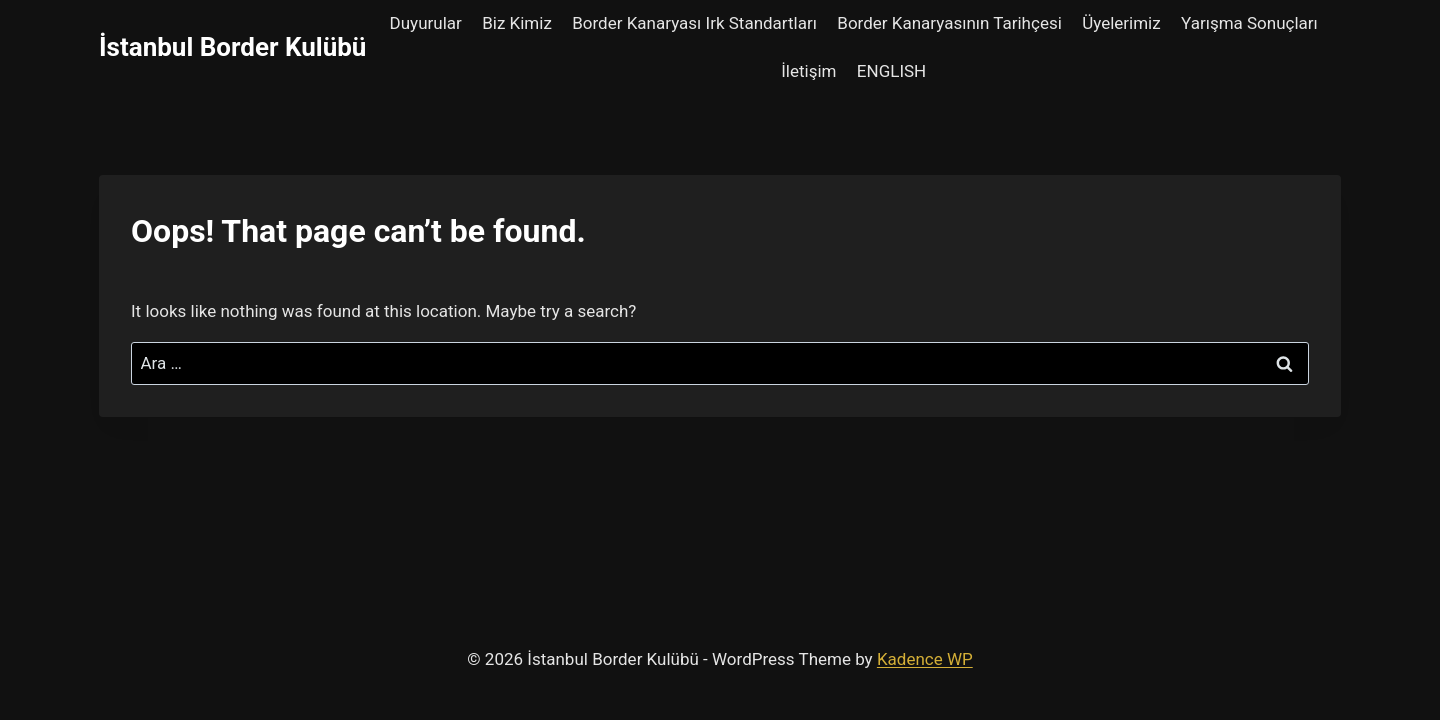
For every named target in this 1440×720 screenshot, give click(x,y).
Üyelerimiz (1121, 23)
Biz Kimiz (517, 23)
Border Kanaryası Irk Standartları (694, 23)
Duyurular (426, 23)
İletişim (808, 71)
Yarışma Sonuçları (1249, 23)
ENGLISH (891, 71)
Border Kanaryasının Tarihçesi (949, 23)
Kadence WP (925, 659)
